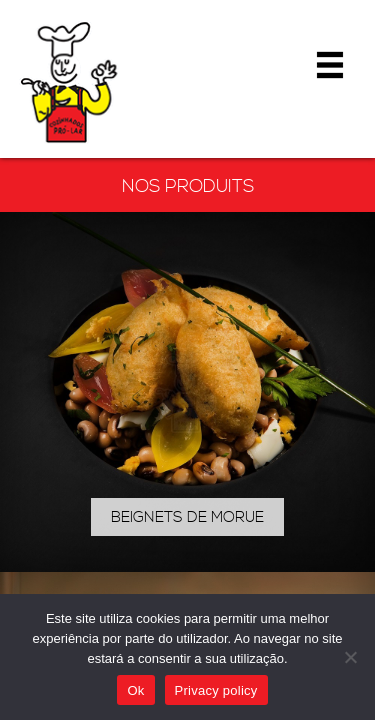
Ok (135, 690)
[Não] (350, 657)
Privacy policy (216, 690)
